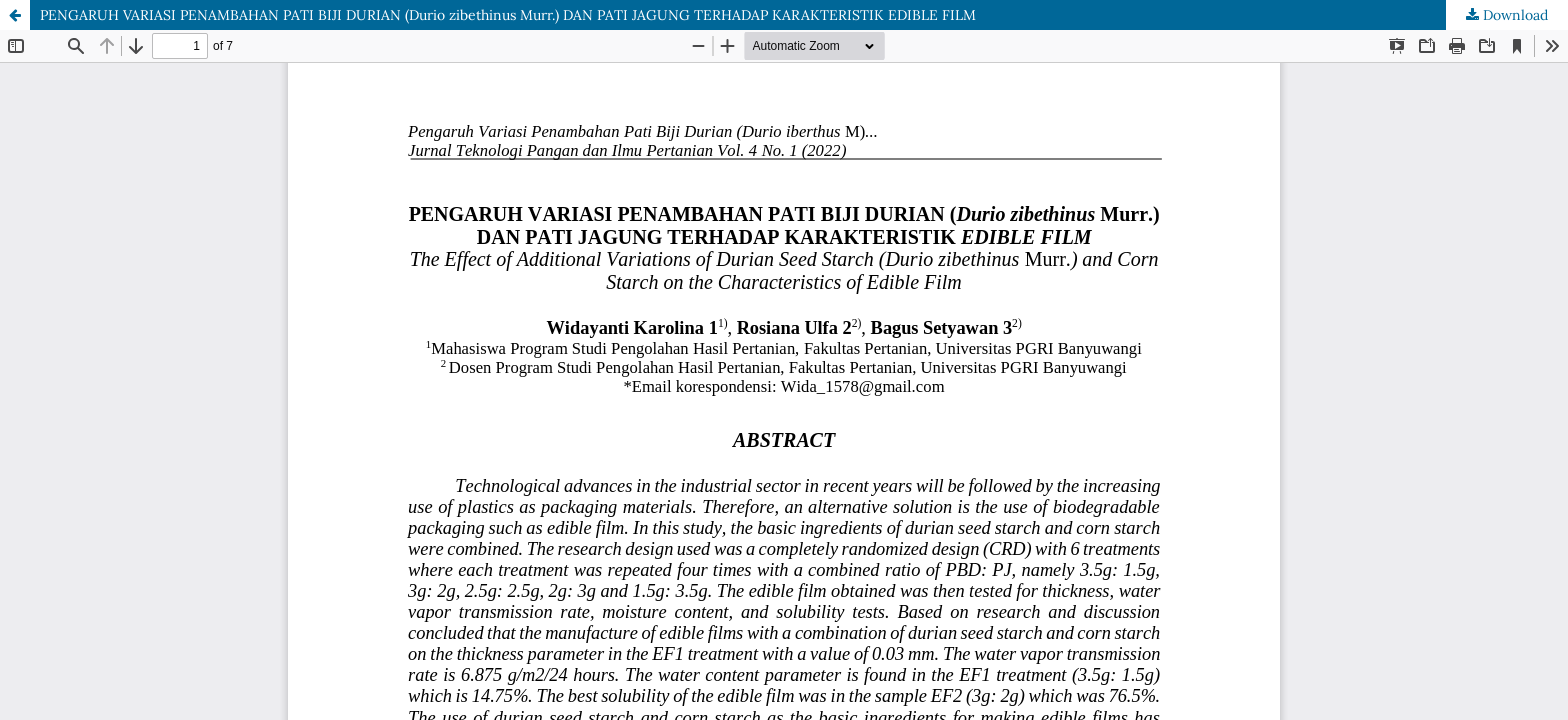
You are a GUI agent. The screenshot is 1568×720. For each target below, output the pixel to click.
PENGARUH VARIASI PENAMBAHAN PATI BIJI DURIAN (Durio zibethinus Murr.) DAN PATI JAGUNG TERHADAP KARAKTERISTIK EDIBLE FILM (508, 15)
